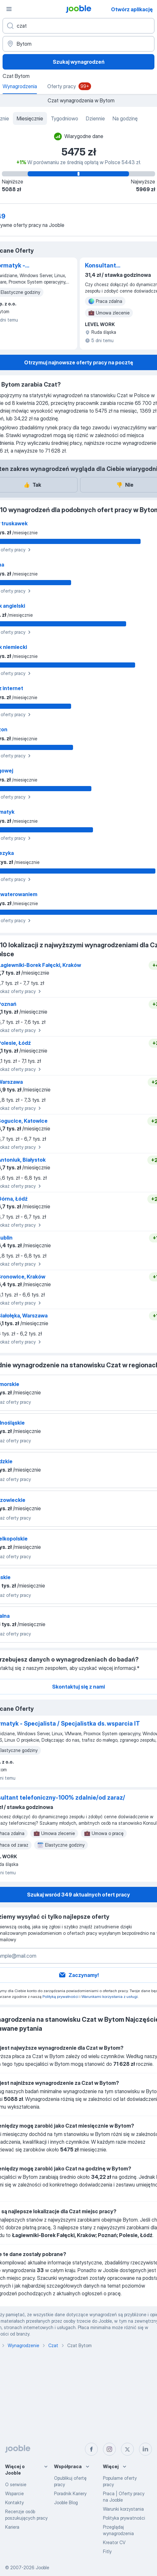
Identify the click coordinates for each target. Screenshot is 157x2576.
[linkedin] (145, 2449)
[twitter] (127, 2449)
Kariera (12, 2527)
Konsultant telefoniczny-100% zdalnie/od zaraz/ (112, 266)
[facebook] (91, 2449)
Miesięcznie (30, 118)
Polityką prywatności (60, 1996)
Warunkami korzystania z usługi (109, 1996)
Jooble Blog (66, 2502)
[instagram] (109, 2449)
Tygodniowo (64, 118)
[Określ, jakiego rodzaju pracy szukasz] (78, 25)
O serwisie (15, 2484)
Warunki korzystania (123, 2509)
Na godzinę (125, 118)
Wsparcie (14, 2493)
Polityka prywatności (124, 2518)
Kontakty (14, 2502)
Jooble (42, 2567)
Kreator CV (114, 2542)
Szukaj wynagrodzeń (79, 62)
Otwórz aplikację (132, 9)
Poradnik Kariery (70, 2493)
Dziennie (95, 118)
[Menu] (9, 9)
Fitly (107, 2551)
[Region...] (78, 44)
